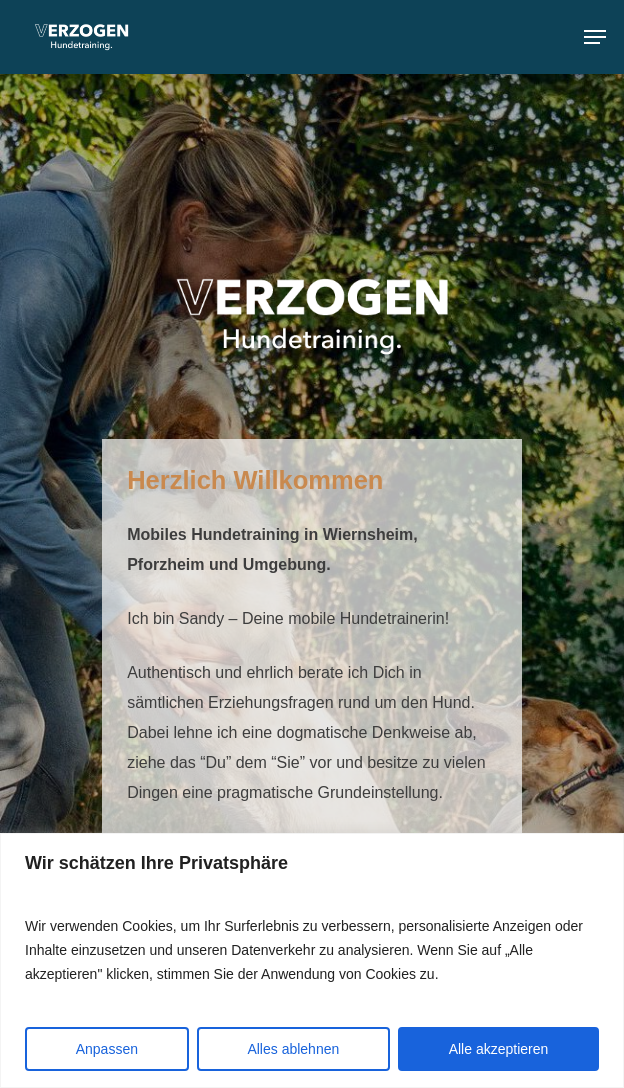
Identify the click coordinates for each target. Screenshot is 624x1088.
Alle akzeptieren (499, 1049)
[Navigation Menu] (595, 37)
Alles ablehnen (293, 1049)
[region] (312, 960)
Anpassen (107, 1049)
